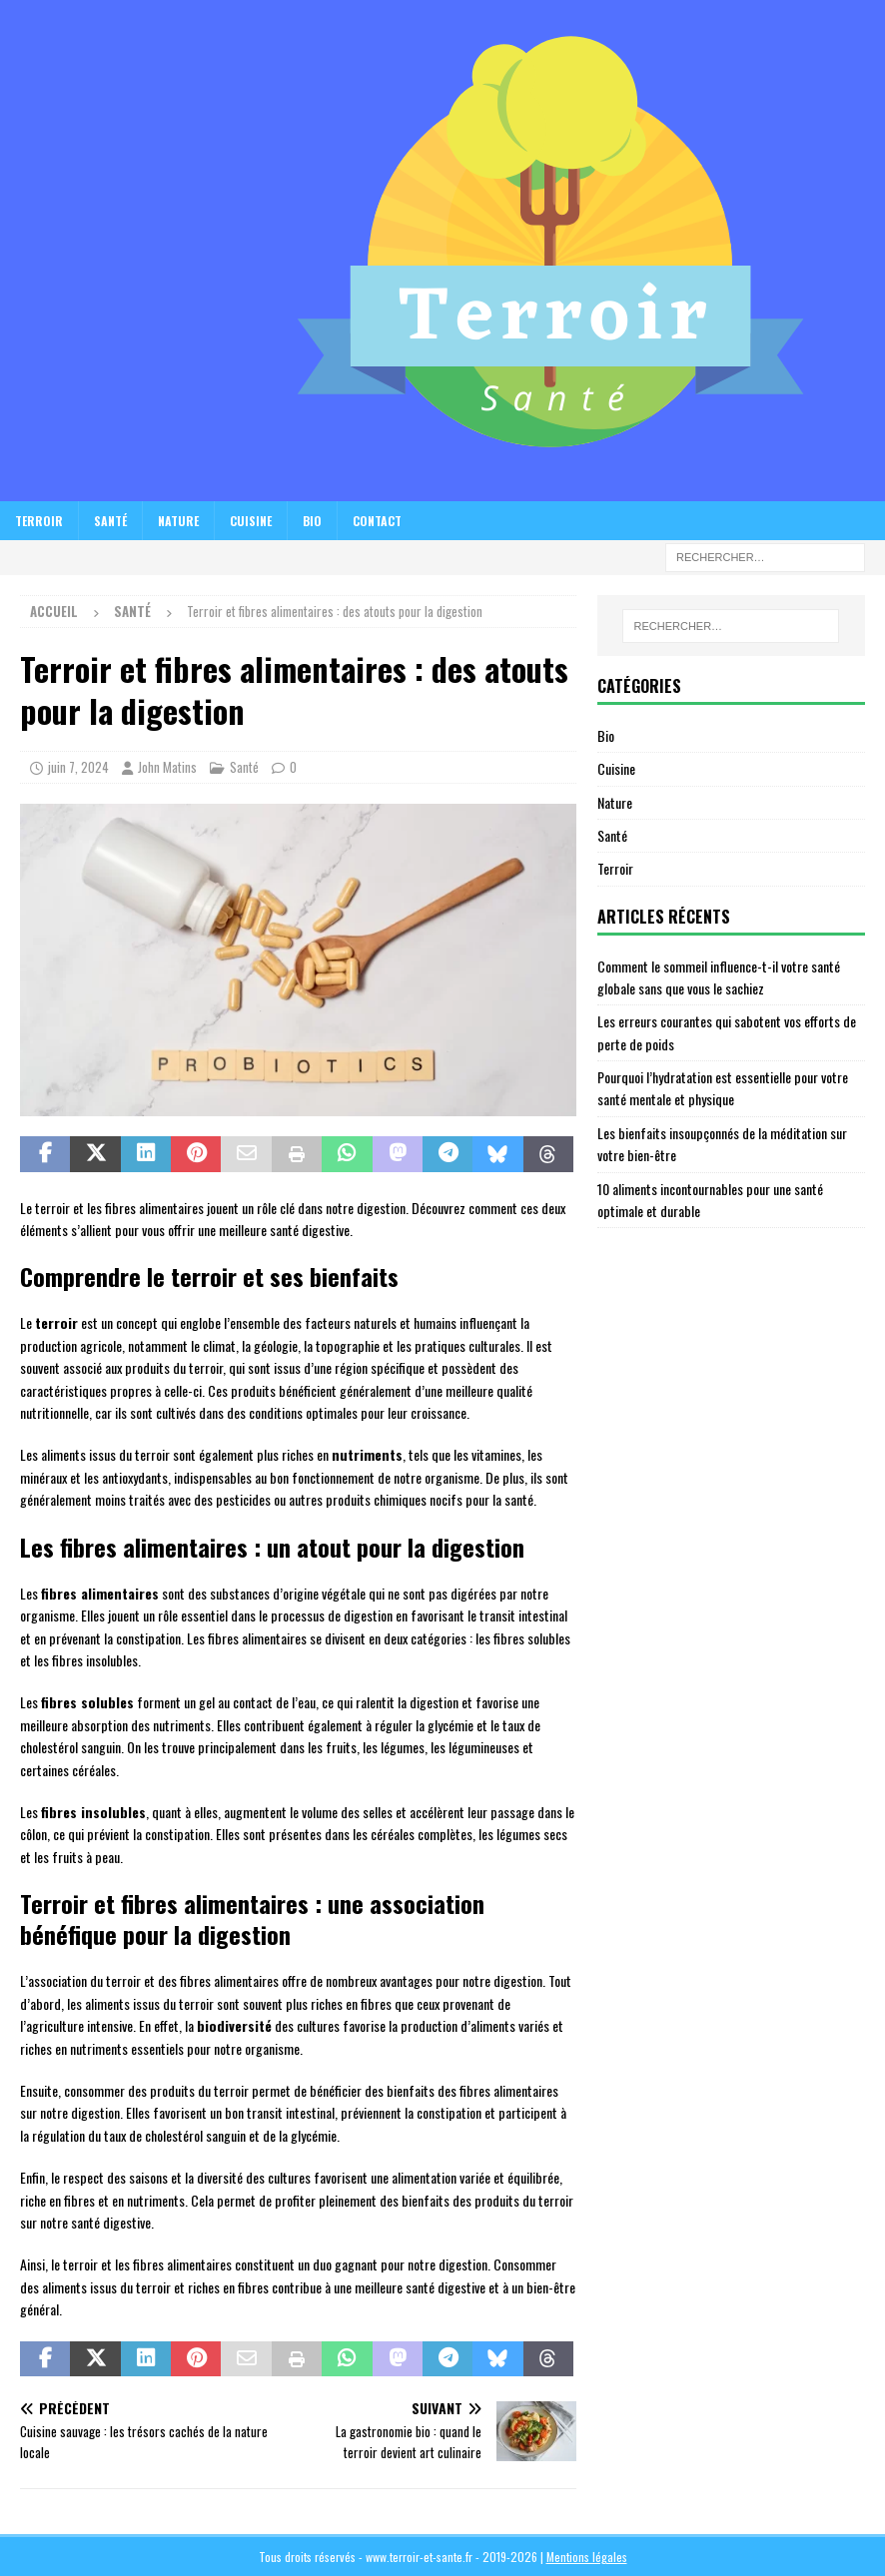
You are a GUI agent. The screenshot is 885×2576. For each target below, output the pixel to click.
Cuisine (251, 520)
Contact (377, 520)
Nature (178, 520)
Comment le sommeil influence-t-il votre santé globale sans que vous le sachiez (718, 977)
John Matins (167, 767)
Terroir (39, 520)
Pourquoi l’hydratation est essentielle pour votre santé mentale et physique (722, 1087)
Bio (312, 520)
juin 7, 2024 (78, 767)
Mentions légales (586, 2556)
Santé (110, 520)
